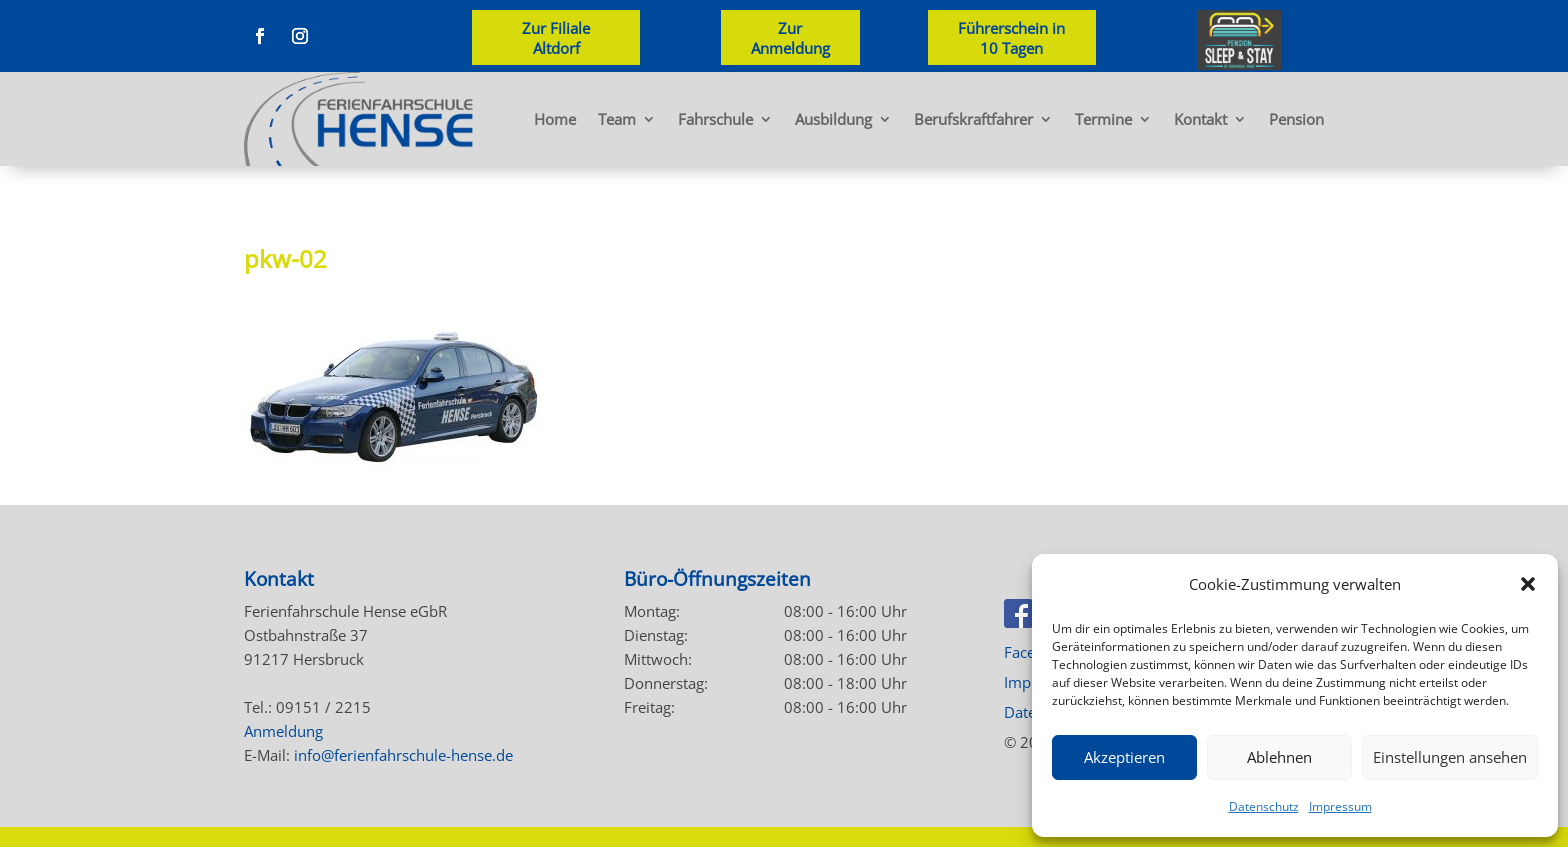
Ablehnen (1279, 757)
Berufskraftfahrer (973, 119)
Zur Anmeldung (790, 38)
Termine (1103, 119)
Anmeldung (283, 731)
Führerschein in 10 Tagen (1011, 38)
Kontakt (1200, 119)
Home (555, 119)
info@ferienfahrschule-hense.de (403, 755)
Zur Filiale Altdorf (556, 38)
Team (617, 119)
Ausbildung (833, 119)
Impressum (1340, 806)
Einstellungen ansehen (1450, 757)
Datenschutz (1264, 806)
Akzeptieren (1124, 757)
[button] (1528, 584)
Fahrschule (715, 119)
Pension (1296, 119)
